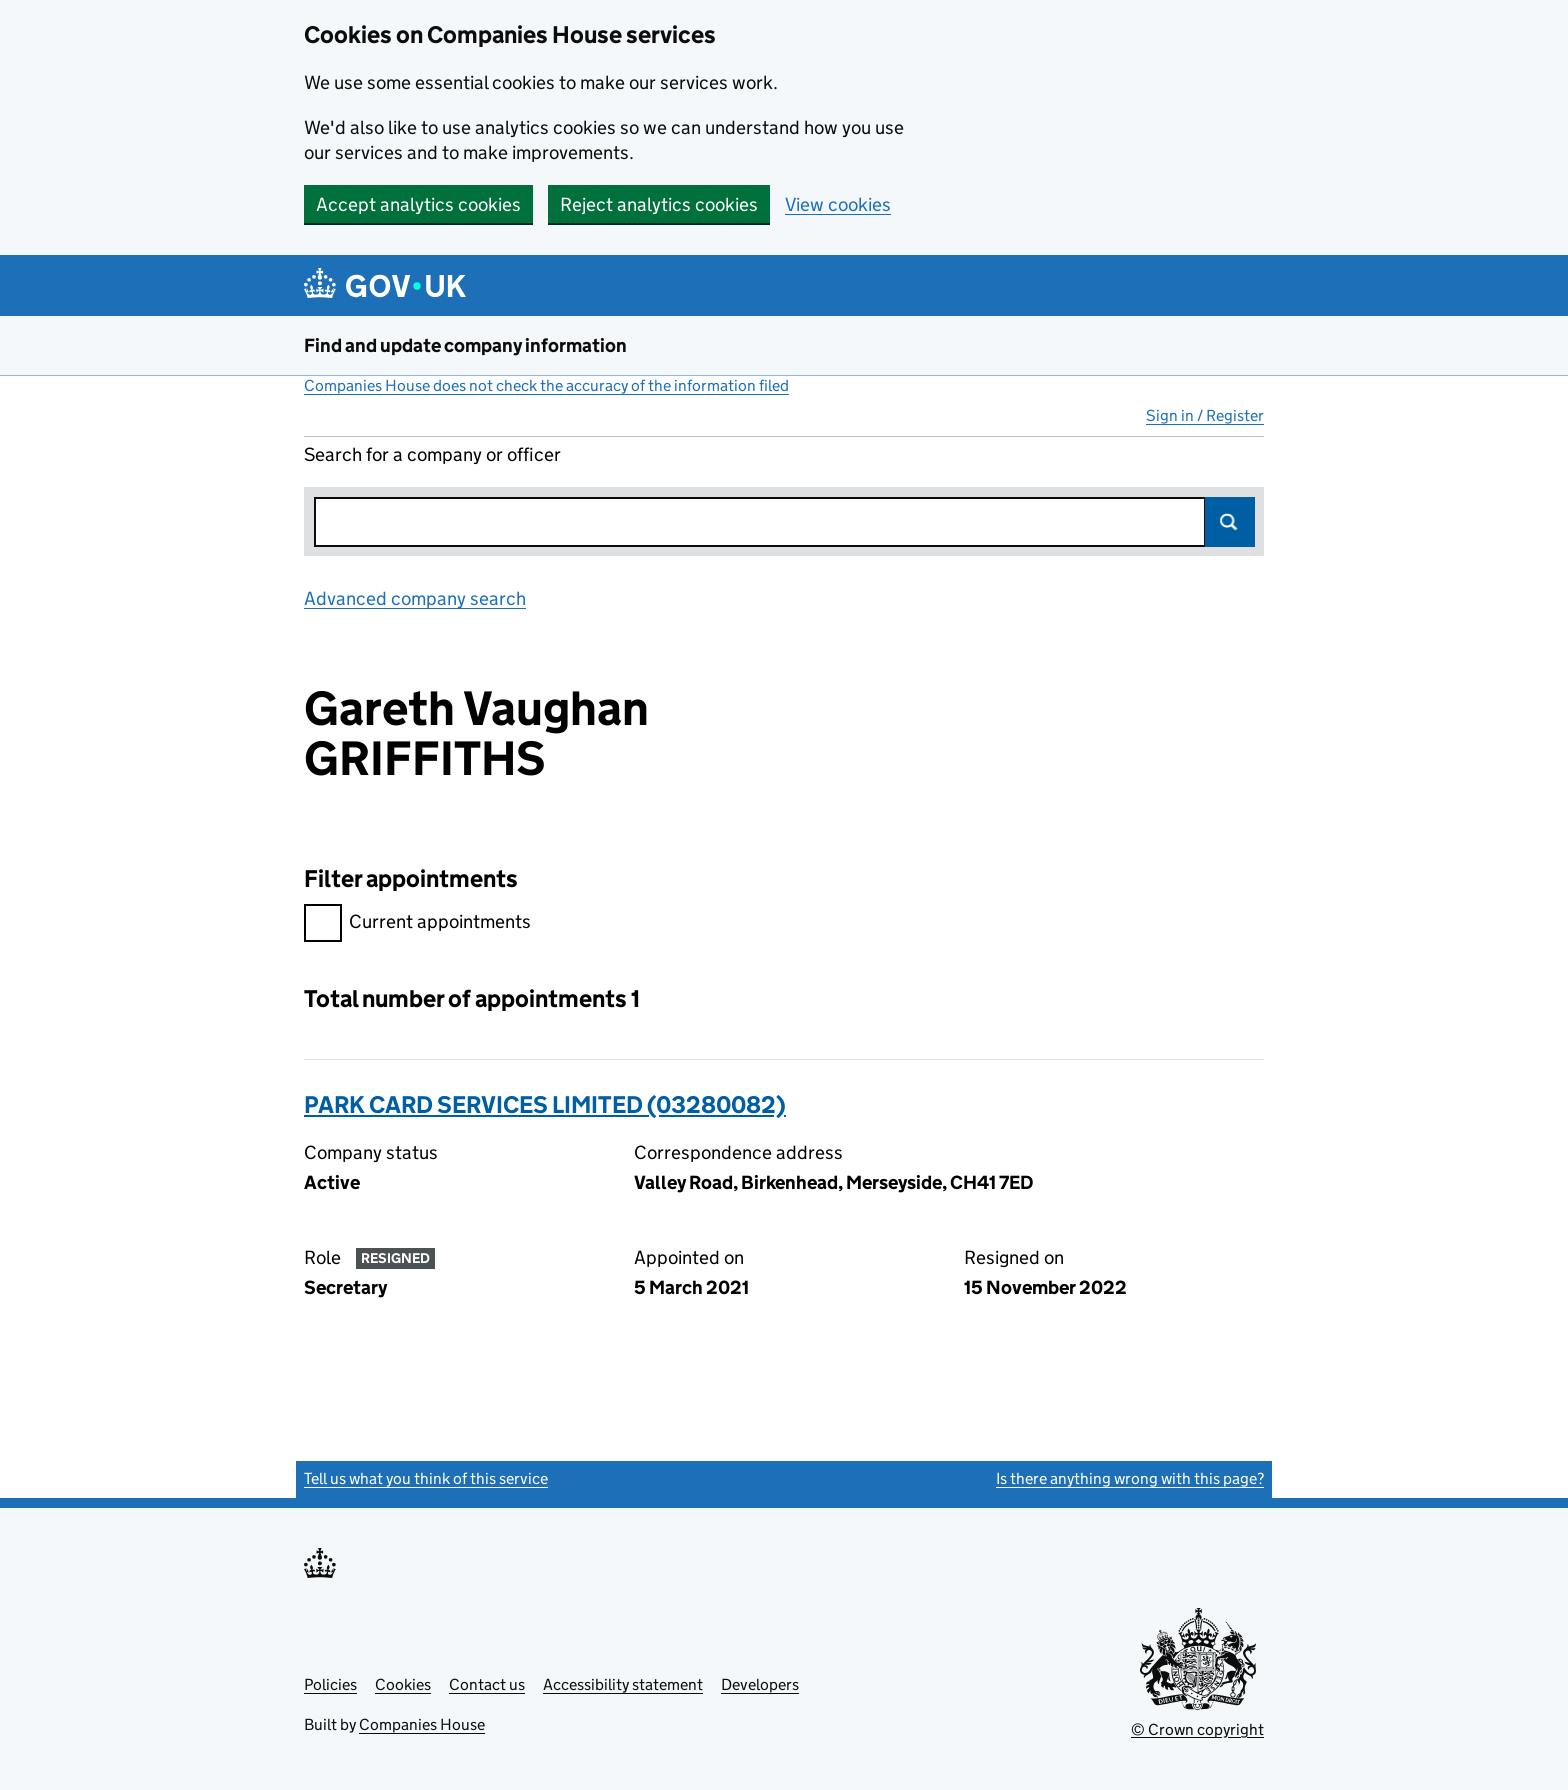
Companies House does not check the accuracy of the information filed (546, 385)
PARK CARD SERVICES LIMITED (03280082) (545, 1104)
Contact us (487, 1684)
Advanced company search (415, 598)
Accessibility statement (623, 1684)
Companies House (422, 1724)
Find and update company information (465, 345)
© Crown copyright (1197, 1729)
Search (1230, 522)
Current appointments (417, 924)
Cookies (403, 1684)
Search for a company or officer (432, 454)
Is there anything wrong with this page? (1130, 1478)
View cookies (838, 204)
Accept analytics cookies (418, 204)
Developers (760, 1684)
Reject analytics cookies (659, 204)
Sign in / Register (1205, 415)
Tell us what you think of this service (426, 1478)
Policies (330, 1684)
